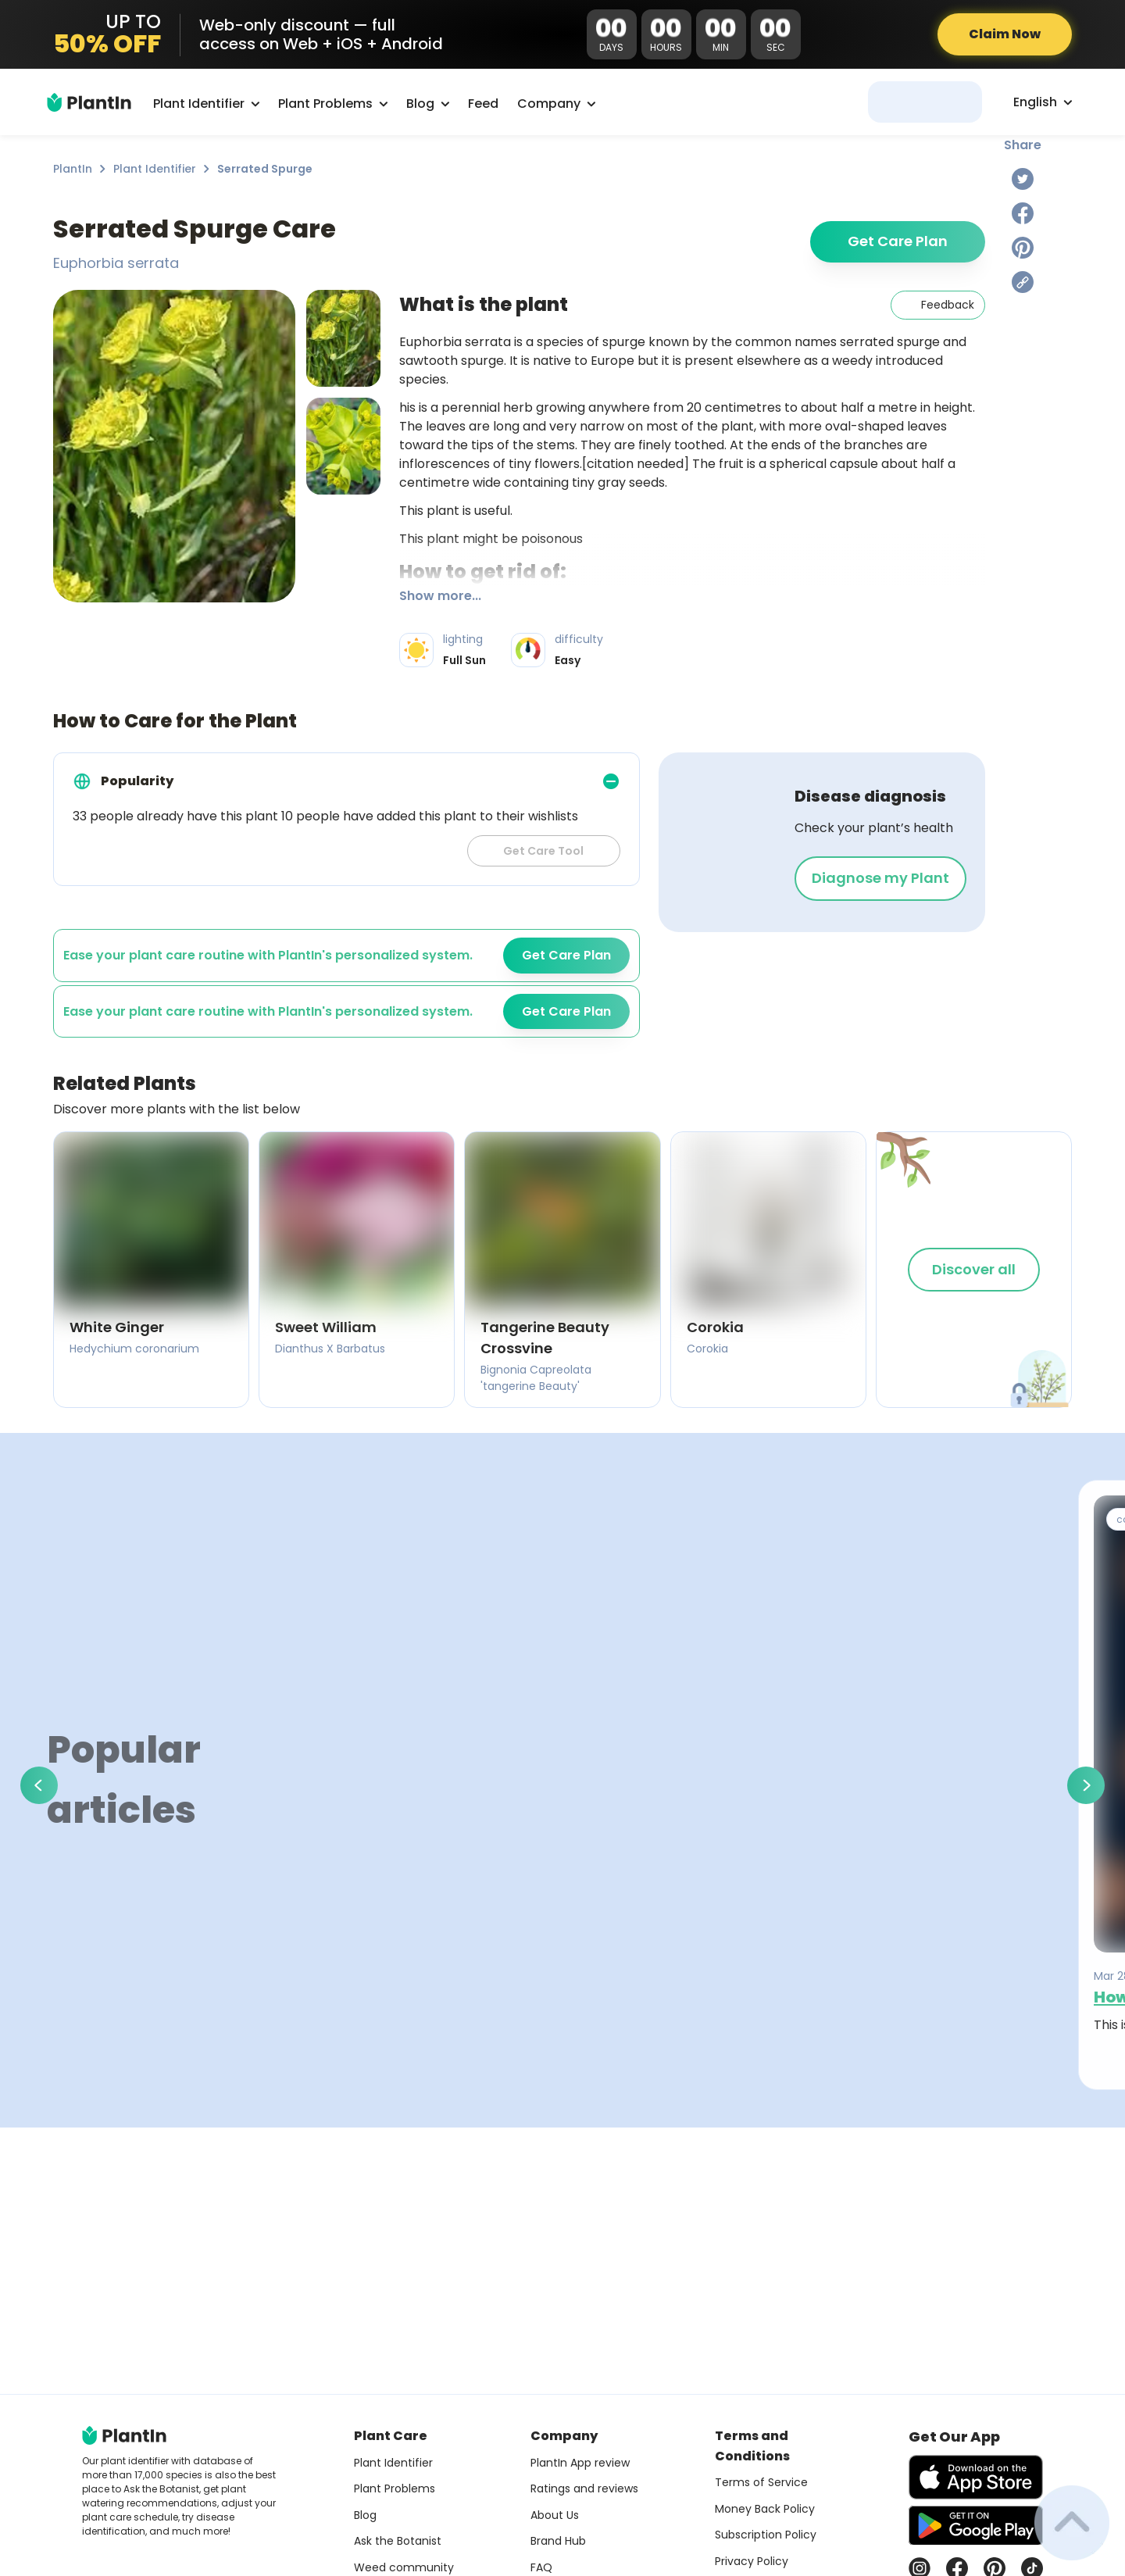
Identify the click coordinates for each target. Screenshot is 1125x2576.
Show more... (440, 596)
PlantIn (72, 169)
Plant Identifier (154, 169)
